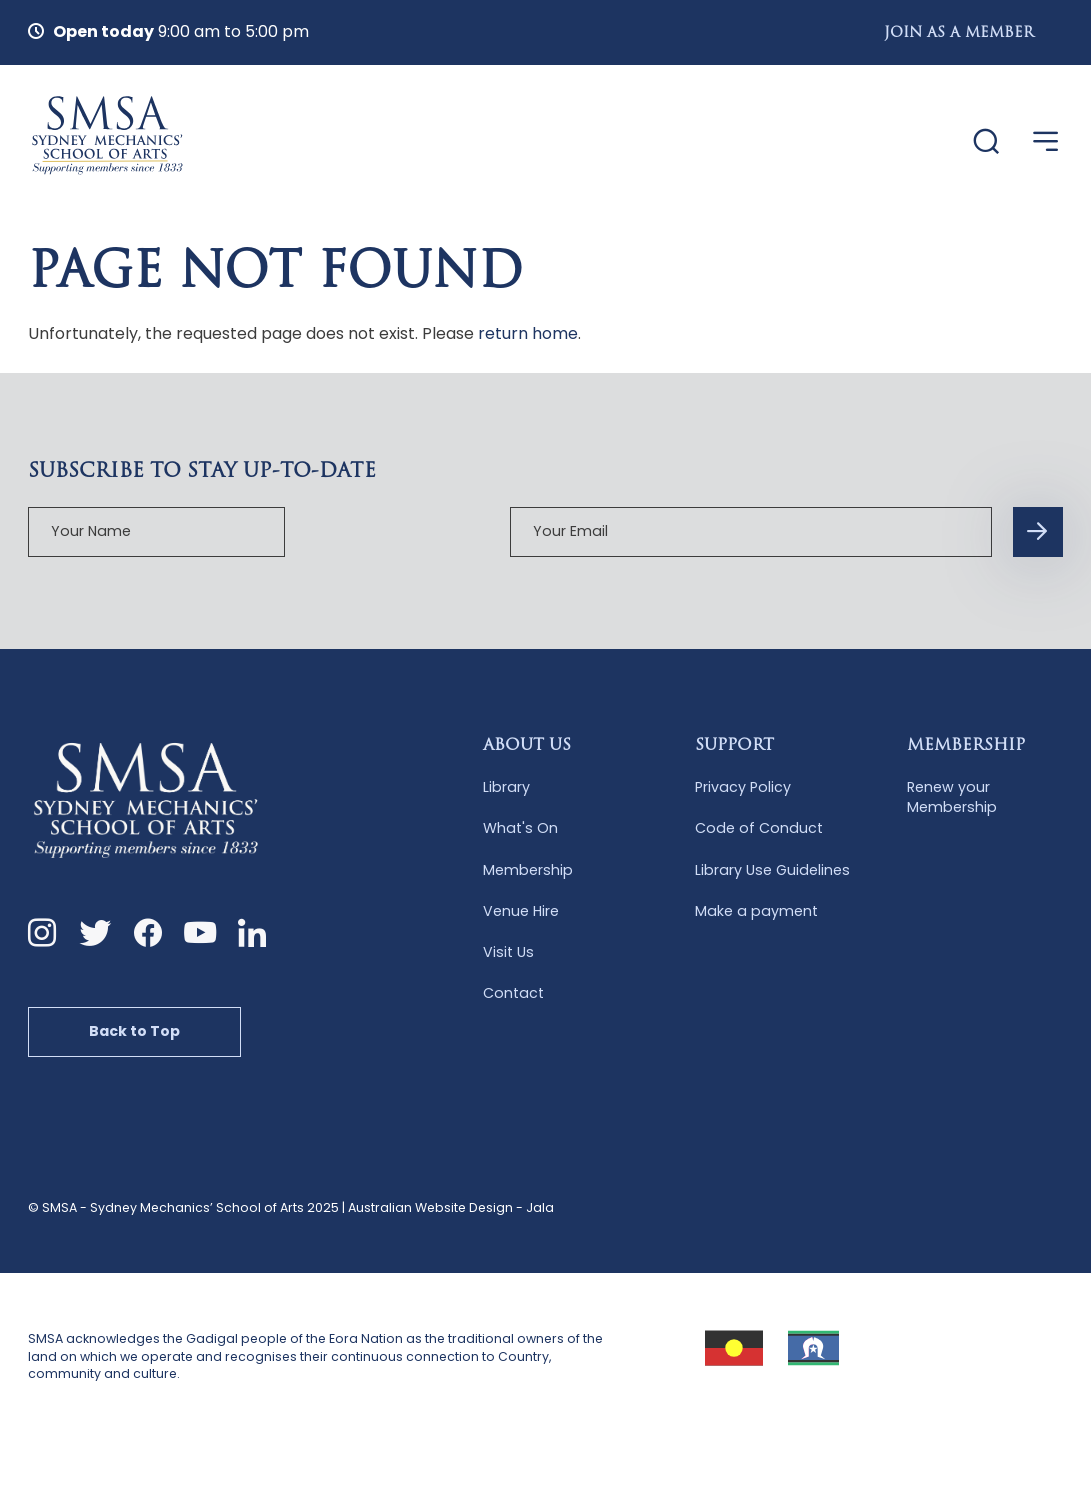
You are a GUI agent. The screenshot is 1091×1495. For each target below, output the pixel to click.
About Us (527, 744)
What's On (520, 827)
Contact (513, 991)
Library (506, 785)
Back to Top (135, 1030)
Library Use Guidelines (772, 868)
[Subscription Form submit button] (854, 530)
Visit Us (508, 950)
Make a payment (756, 909)
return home (528, 331)
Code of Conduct (759, 827)
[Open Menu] (1046, 141)
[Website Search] (976, 141)
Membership (528, 868)
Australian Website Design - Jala (451, 1206)
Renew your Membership (952, 795)
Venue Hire (521, 909)
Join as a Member (959, 33)
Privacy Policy (743, 785)
